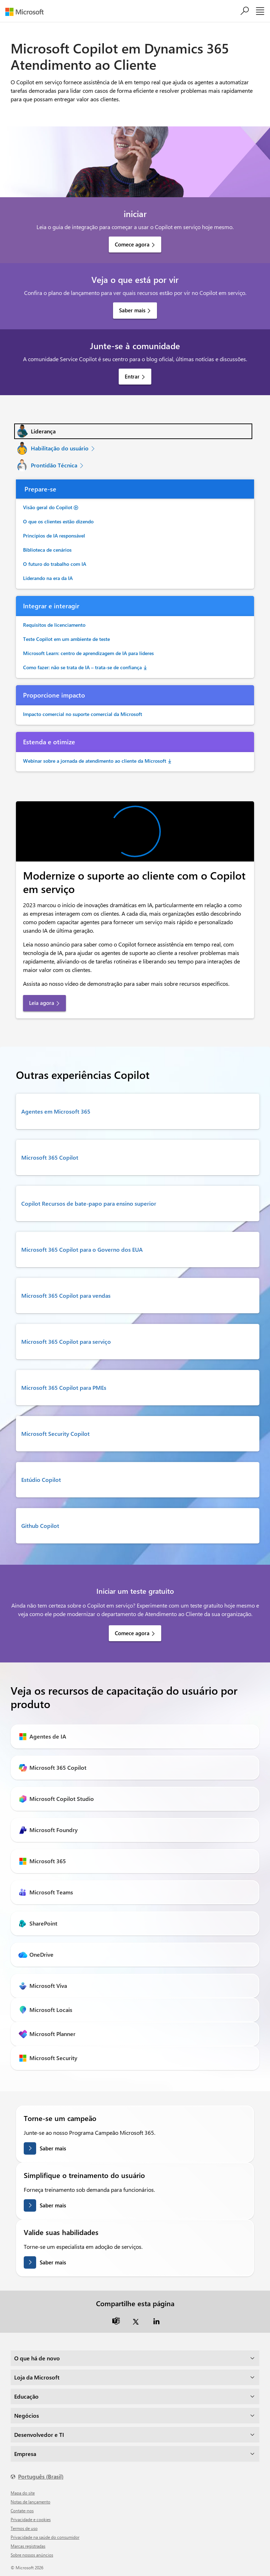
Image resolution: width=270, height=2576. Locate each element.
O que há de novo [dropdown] (37, 2358)
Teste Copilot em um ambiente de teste (66, 639)
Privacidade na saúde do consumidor (45, 2537)
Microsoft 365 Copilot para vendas (66, 1295)
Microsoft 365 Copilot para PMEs (63, 1387)
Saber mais (132, 310)
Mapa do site (23, 2493)
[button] (133, 431)
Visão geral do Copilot (47, 507)
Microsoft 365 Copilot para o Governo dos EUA (82, 1249)
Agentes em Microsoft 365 (55, 1111)
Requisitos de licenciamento (54, 624)
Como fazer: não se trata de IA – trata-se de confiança (82, 667)
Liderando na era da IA (48, 578)
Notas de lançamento (30, 2501)
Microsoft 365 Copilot (49, 1157)
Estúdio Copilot (41, 1479)
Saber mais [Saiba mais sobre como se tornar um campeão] (53, 2148)
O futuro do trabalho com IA (54, 564)
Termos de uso (24, 2528)
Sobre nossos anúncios (32, 2555)
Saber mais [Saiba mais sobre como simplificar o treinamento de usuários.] (53, 2205)
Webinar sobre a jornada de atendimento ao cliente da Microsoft (94, 760)
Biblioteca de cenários (47, 549)
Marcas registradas (28, 2546)
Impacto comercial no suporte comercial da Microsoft (82, 714)
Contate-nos (22, 2510)
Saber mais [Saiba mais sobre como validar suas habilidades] (53, 2262)
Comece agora (132, 244)
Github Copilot (40, 1525)
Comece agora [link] (132, 1633)
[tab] (133, 431)
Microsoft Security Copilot (55, 1433)
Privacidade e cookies (31, 2519)
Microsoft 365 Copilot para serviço (66, 1341)
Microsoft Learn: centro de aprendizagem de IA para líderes (88, 653)
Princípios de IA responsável (54, 535)
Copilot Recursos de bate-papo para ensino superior (88, 1203)
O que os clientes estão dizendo (58, 521)
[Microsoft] (27, 12)
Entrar (132, 376)
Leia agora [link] (41, 1002)
